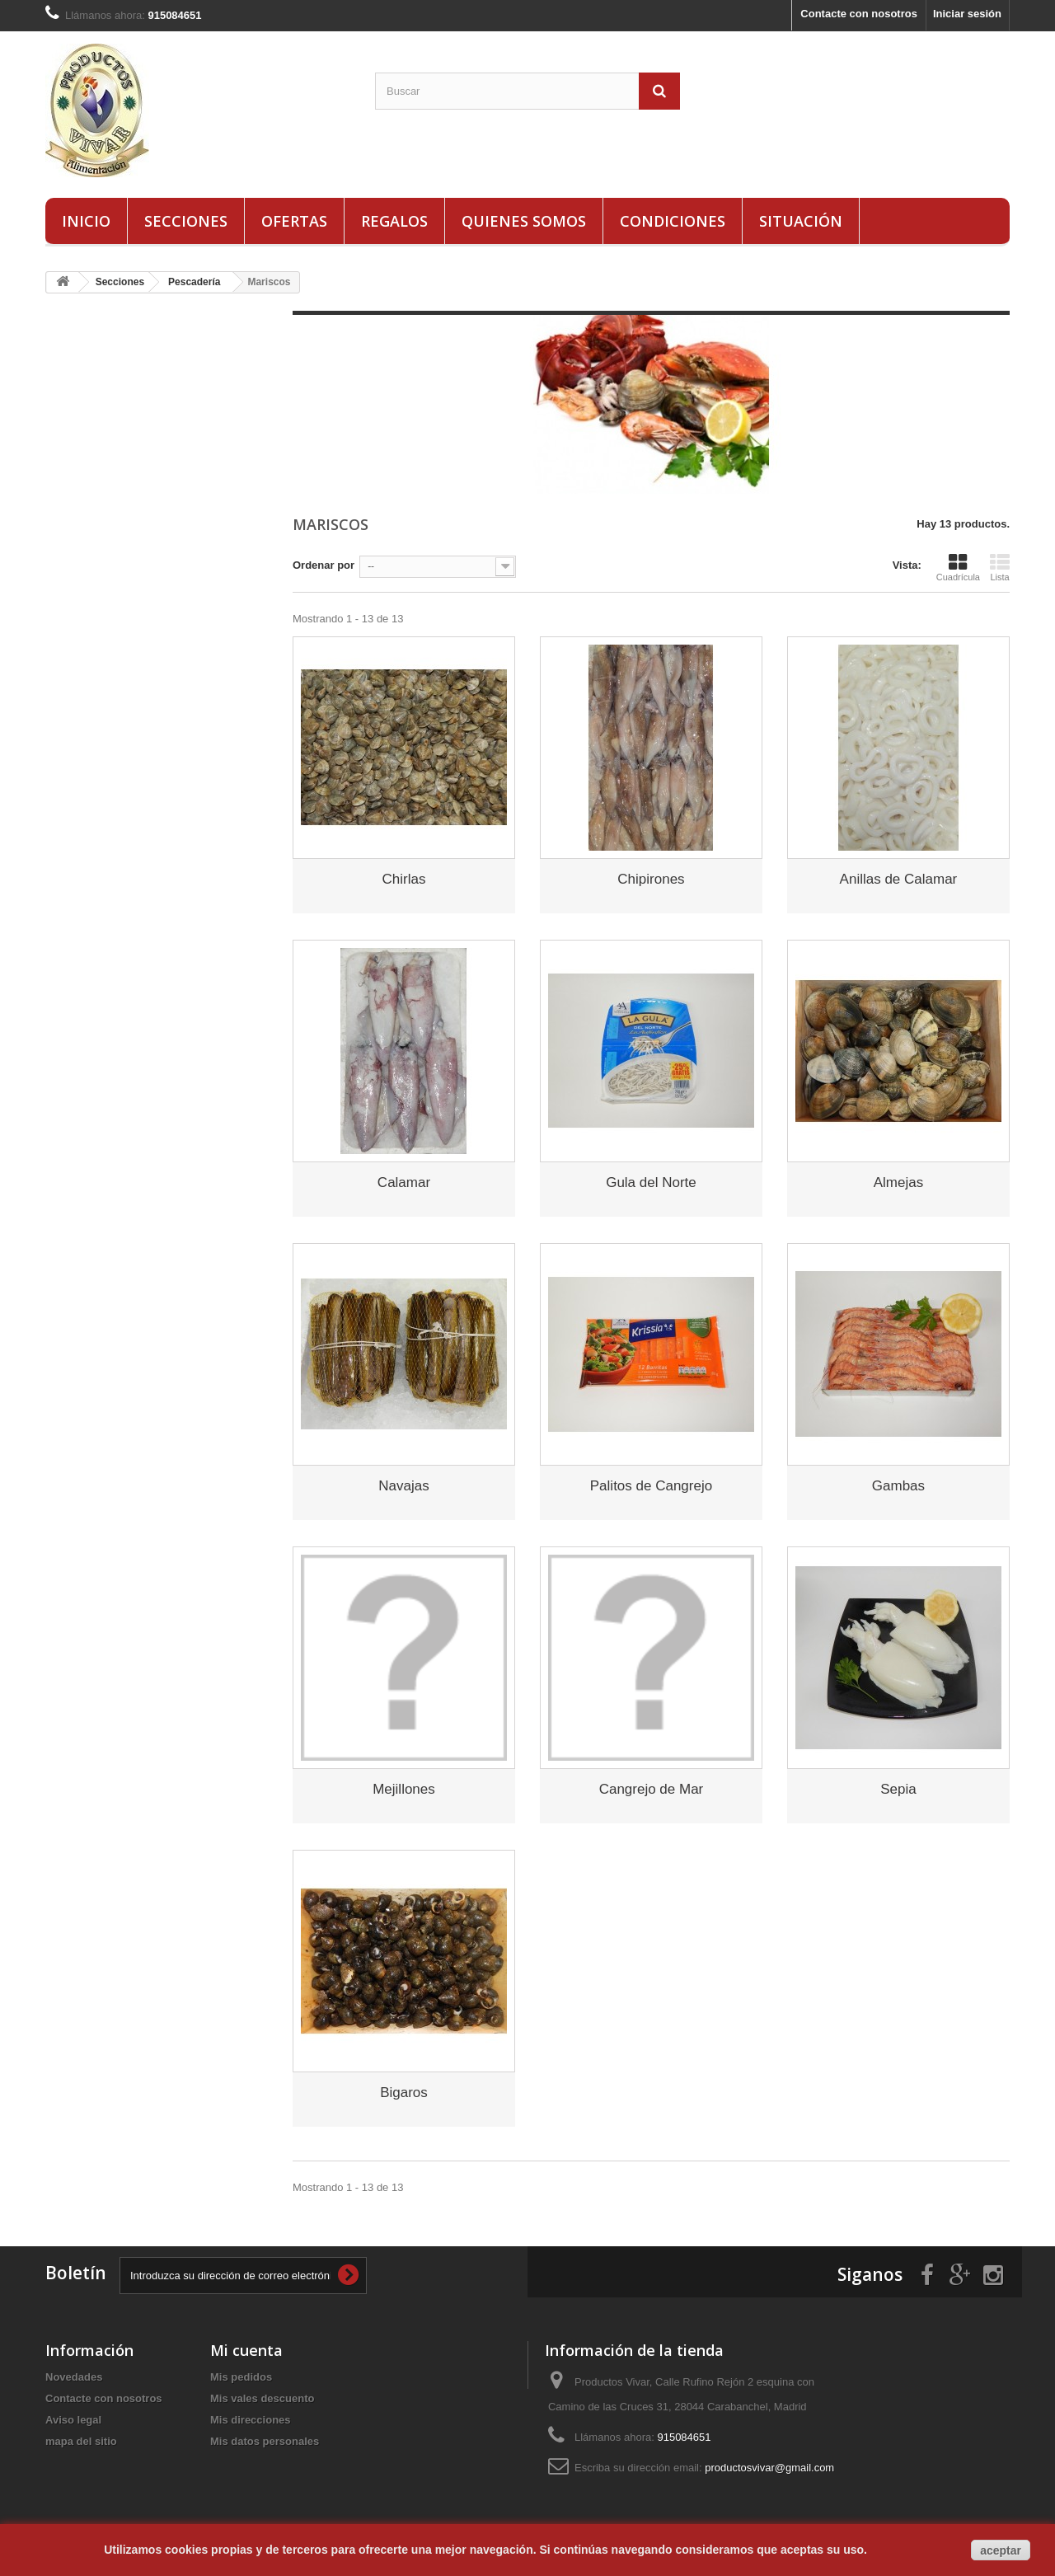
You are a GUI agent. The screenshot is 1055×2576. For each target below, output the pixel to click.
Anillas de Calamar (899, 879)
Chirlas (404, 879)
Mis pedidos (241, 2377)
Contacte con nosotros (858, 13)
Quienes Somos (524, 221)
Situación (800, 221)
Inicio (86, 221)
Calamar (403, 1182)
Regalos (394, 221)
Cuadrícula (958, 567)
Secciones (185, 221)
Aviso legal (73, 2420)
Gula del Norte (651, 1182)
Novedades (73, 2377)
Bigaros (404, 2092)
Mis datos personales (264, 2441)
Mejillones (404, 1789)
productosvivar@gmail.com (769, 2467)
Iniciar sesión (967, 13)
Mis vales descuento (262, 2398)
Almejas (898, 1182)
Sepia (898, 1789)
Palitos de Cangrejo (651, 1486)
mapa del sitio (81, 2441)
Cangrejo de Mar (651, 1789)
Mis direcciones (250, 2420)
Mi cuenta (246, 2350)
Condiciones (672, 221)
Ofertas (294, 221)
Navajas (403, 1486)
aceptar (1000, 2550)
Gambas (898, 1486)
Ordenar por (323, 565)
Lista (1000, 567)
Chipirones (650, 879)
